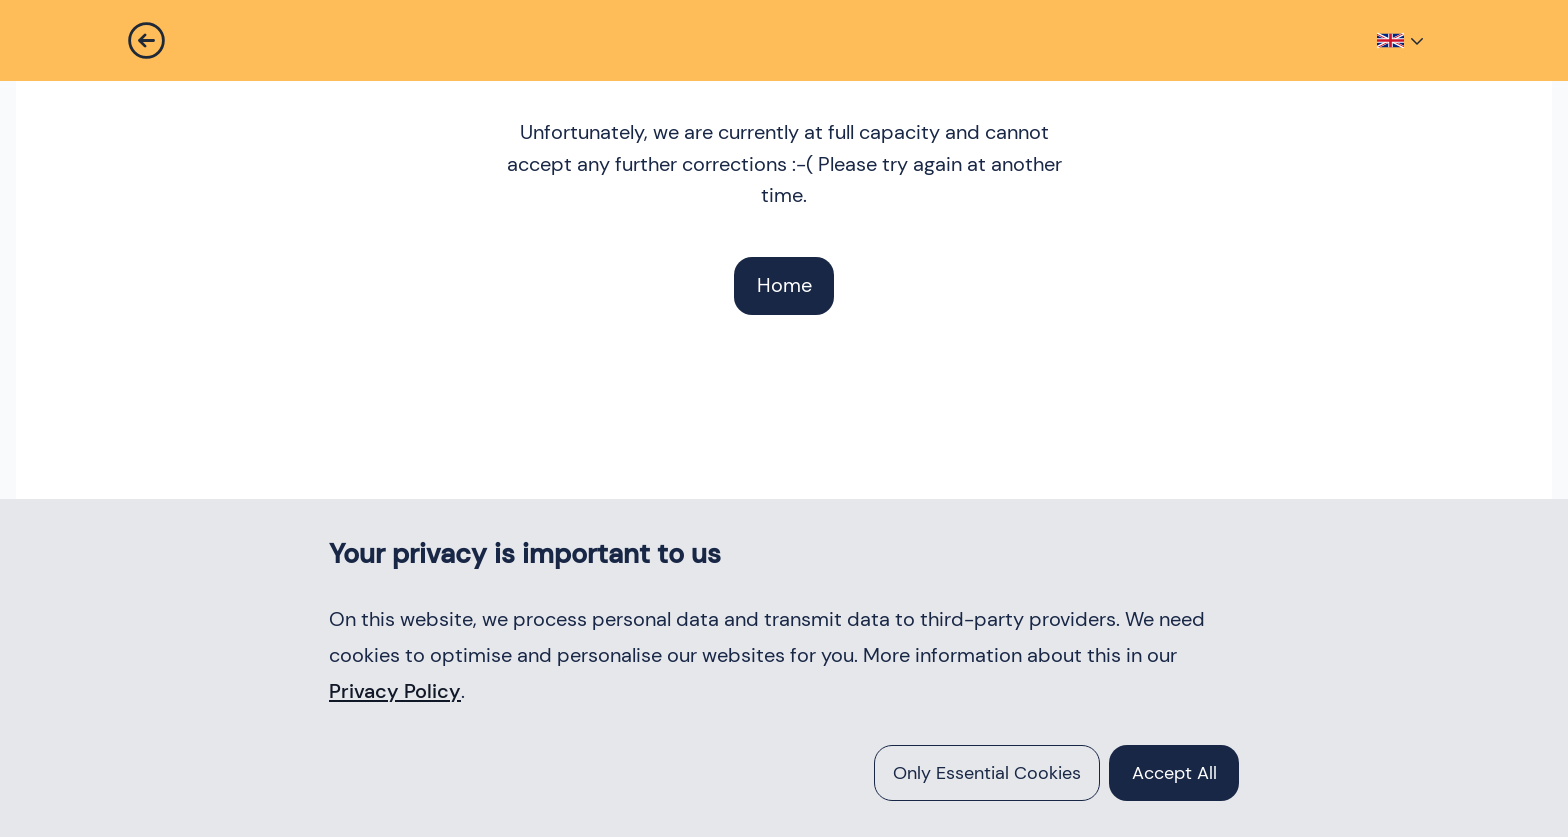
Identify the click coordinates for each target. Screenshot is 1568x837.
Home (784, 285)
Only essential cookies (987, 773)
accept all (1174, 773)
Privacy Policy (395, 691)
